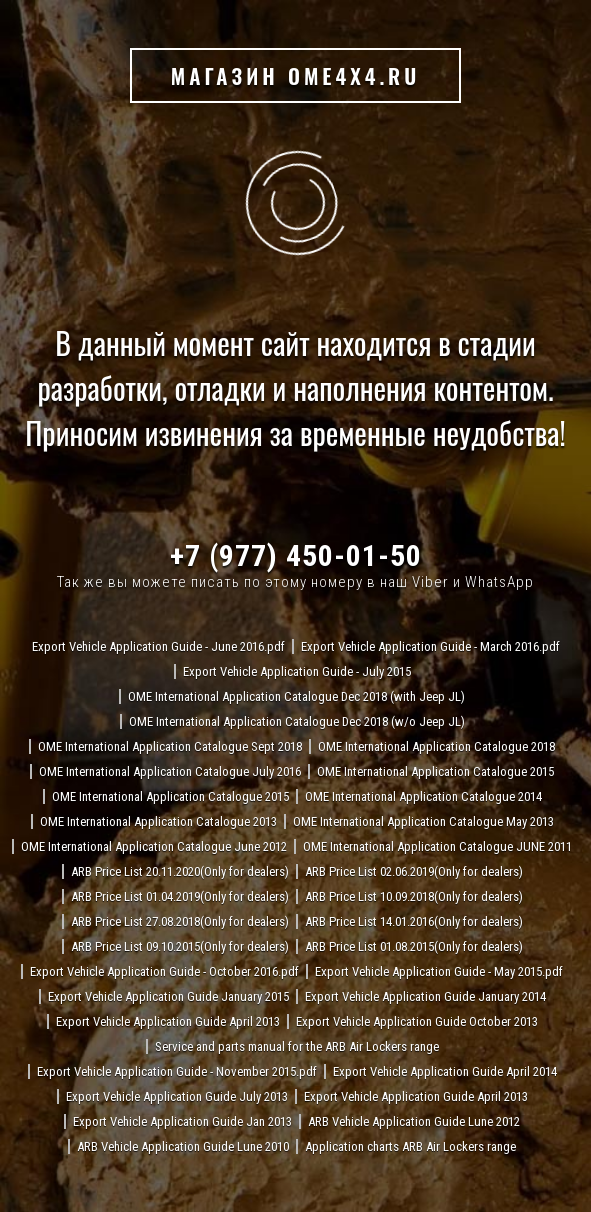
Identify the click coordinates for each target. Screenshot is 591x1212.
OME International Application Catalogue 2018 (436, 746)
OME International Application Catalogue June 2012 (154, 846)
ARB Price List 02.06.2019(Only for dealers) (414, 871)
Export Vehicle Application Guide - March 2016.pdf (430, 646)
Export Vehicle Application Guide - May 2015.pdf (439, 971)
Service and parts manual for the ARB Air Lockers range (297, 1046)
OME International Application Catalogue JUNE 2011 (437, 846)
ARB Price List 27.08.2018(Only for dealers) (180, 921)
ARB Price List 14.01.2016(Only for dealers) (414, 921)
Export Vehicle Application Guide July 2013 (177, 1096)
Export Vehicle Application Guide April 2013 (168, 1021)
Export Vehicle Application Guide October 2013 (417, 1021)
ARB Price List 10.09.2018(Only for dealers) (414, 896)
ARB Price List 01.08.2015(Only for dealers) (414, 946)
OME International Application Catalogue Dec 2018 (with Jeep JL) (296, 696)
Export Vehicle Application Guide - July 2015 (297, 671)
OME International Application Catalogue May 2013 (423, 821)
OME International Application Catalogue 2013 (158, 821)
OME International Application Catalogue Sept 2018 (170, 746)
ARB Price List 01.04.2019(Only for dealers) (180, 896)
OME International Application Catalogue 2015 (435, 771)
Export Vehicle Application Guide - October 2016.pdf (164, 971)
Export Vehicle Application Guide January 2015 (168, 996)
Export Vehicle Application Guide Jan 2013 (182, 1121)
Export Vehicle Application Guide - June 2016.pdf (158, 646)
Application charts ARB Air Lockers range (410, 1146)
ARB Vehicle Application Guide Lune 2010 (183, 1146)
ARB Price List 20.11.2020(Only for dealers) (180, 871)
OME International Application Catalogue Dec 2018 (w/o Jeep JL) (297, 721)
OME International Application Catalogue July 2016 (170, 771)
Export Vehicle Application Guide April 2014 (445, 1071)
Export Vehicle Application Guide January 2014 (425, 996)
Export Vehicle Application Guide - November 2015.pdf (177, 1071)
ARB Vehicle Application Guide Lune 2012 (414, 1121)
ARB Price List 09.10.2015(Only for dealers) (180, 946)
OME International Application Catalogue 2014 (423, 796)
